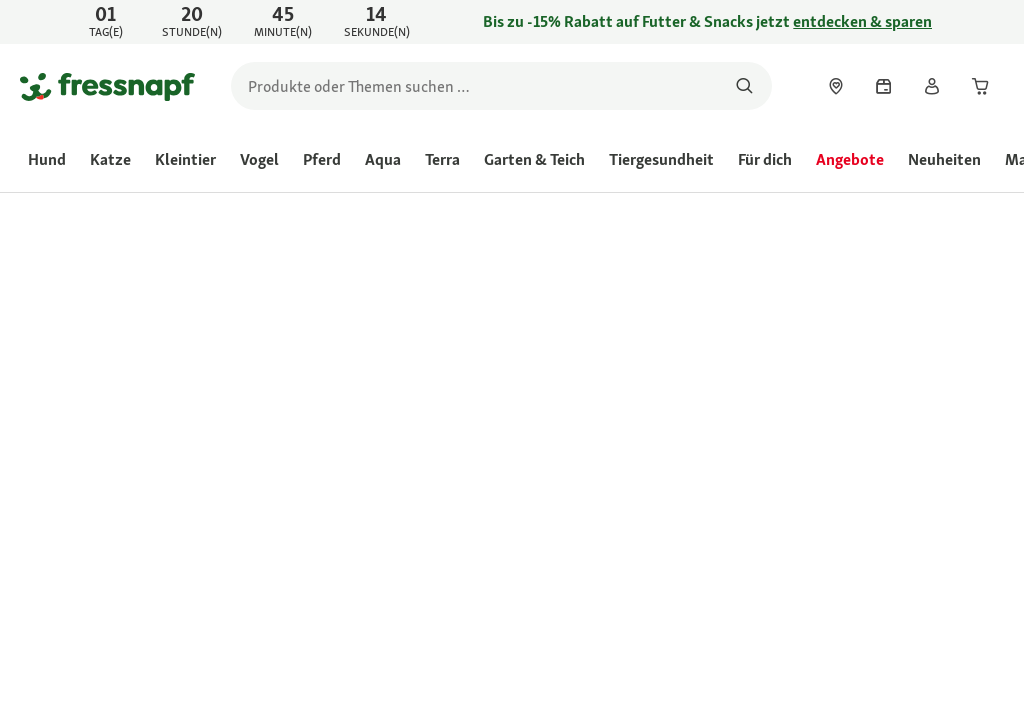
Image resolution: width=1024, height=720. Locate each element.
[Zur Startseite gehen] (107, 86)
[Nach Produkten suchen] (744, 86)
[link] (512, 22)
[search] (501, 86)
